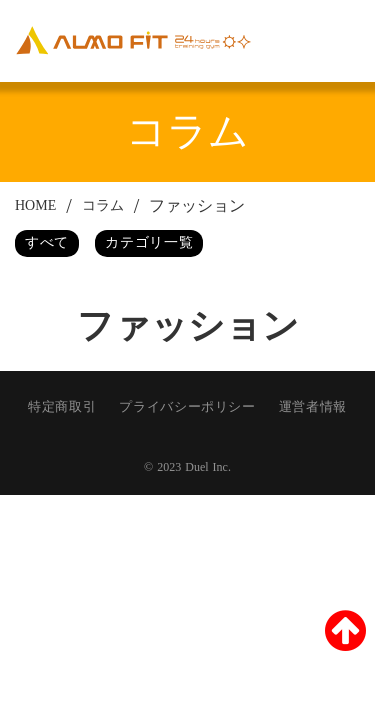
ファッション (197, 205)
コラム (103, 205)
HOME (35, 205)
